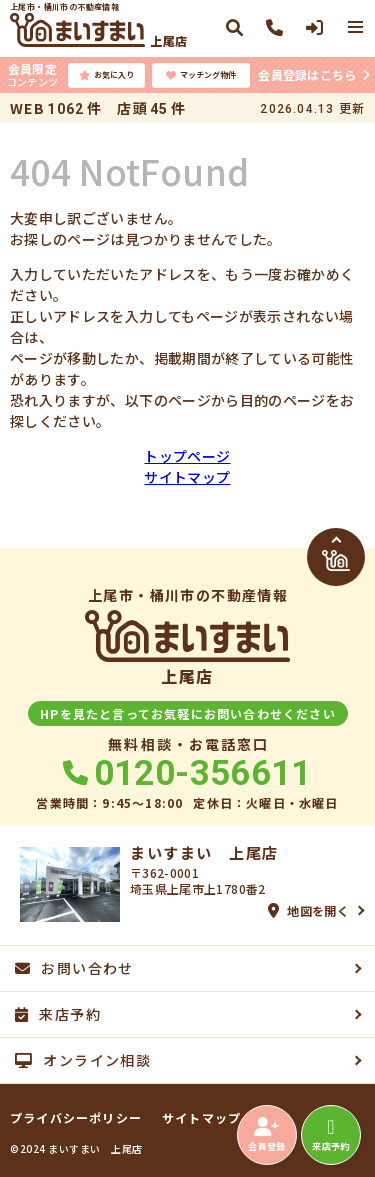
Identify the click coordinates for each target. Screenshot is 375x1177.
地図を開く (308, 910)
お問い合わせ (74, 968)
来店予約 (330, 1135)
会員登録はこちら (307, 74)
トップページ (187, 456)
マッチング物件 (201, 75)
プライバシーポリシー (76, 1118)
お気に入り (106, 75)
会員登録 (266, 1135)
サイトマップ (187, 477)
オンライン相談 (83, 1060)
